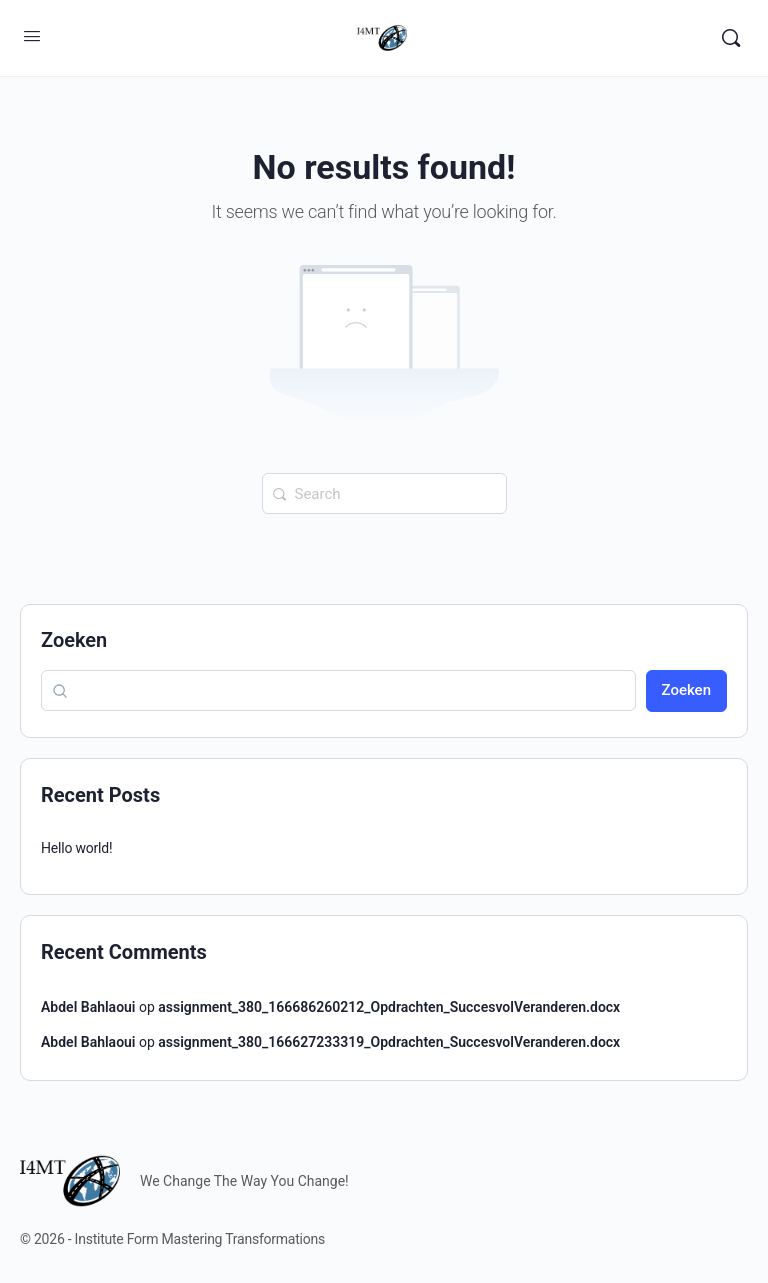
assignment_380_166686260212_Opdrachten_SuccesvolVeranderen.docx (389, 1007)
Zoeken (74, 640)
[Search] (731, 38)
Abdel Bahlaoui (88, 1007)
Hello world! (76, 848)
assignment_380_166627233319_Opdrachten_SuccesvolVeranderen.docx (389, 1042)
